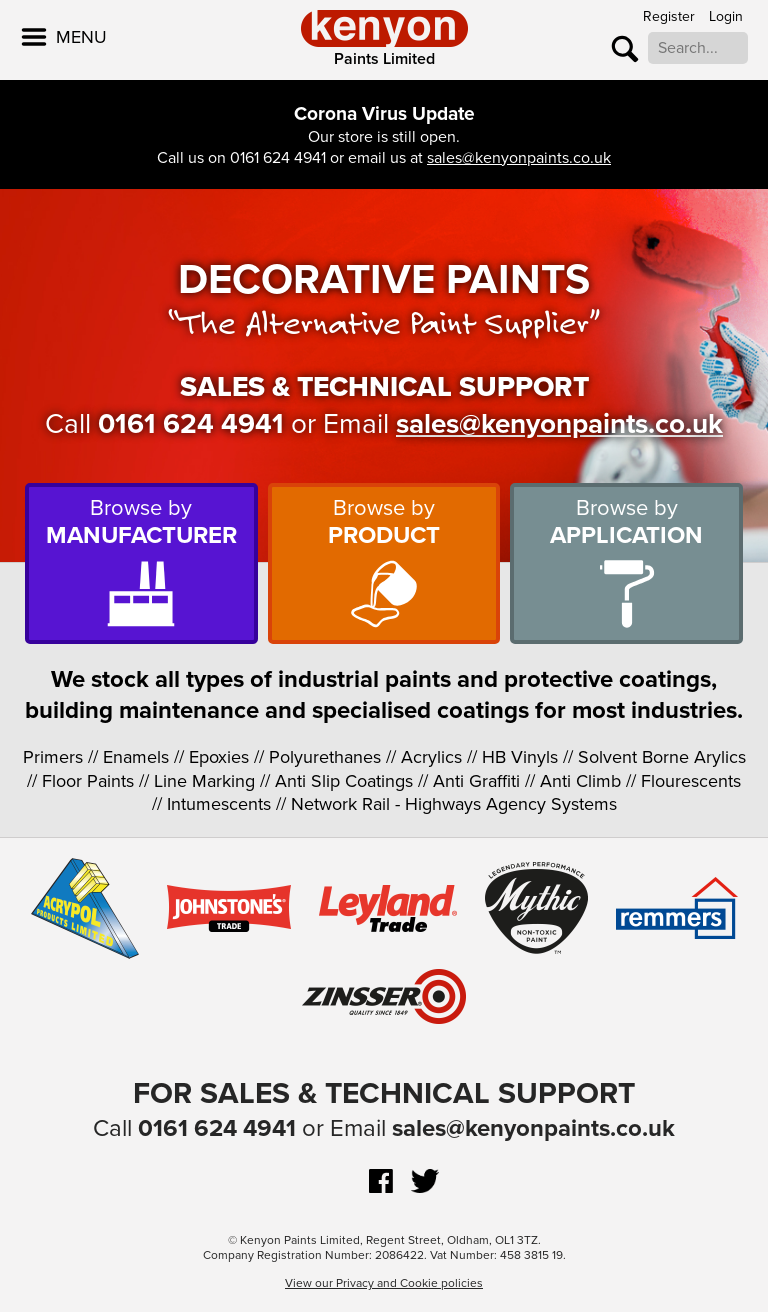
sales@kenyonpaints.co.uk (519, 158)
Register (669, 16)
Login (726, 16)
